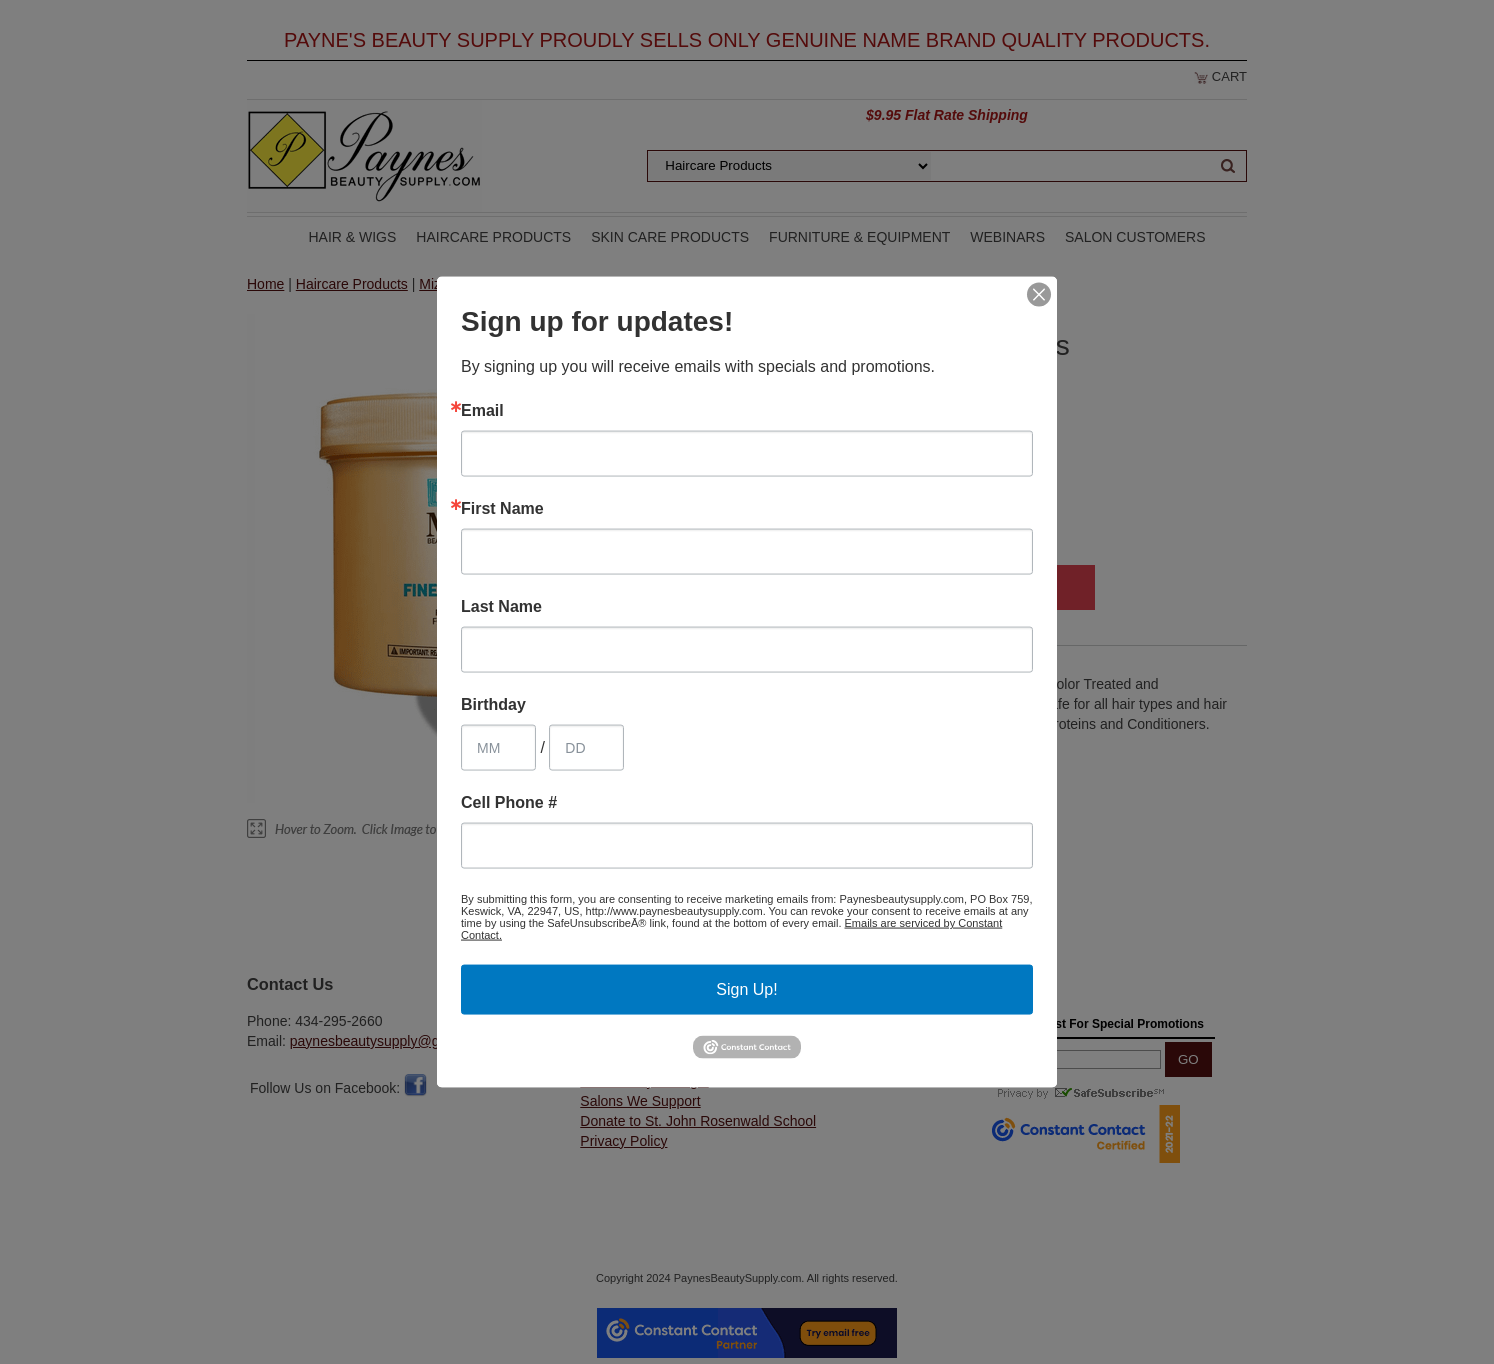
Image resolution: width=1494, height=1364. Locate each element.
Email (482, 411)
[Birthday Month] (498, 748)
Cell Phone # (509, 803)
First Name (502, 509)
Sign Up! (746, 989)
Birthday (493, 705)
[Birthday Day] (586, 748)
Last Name (501, 607)
